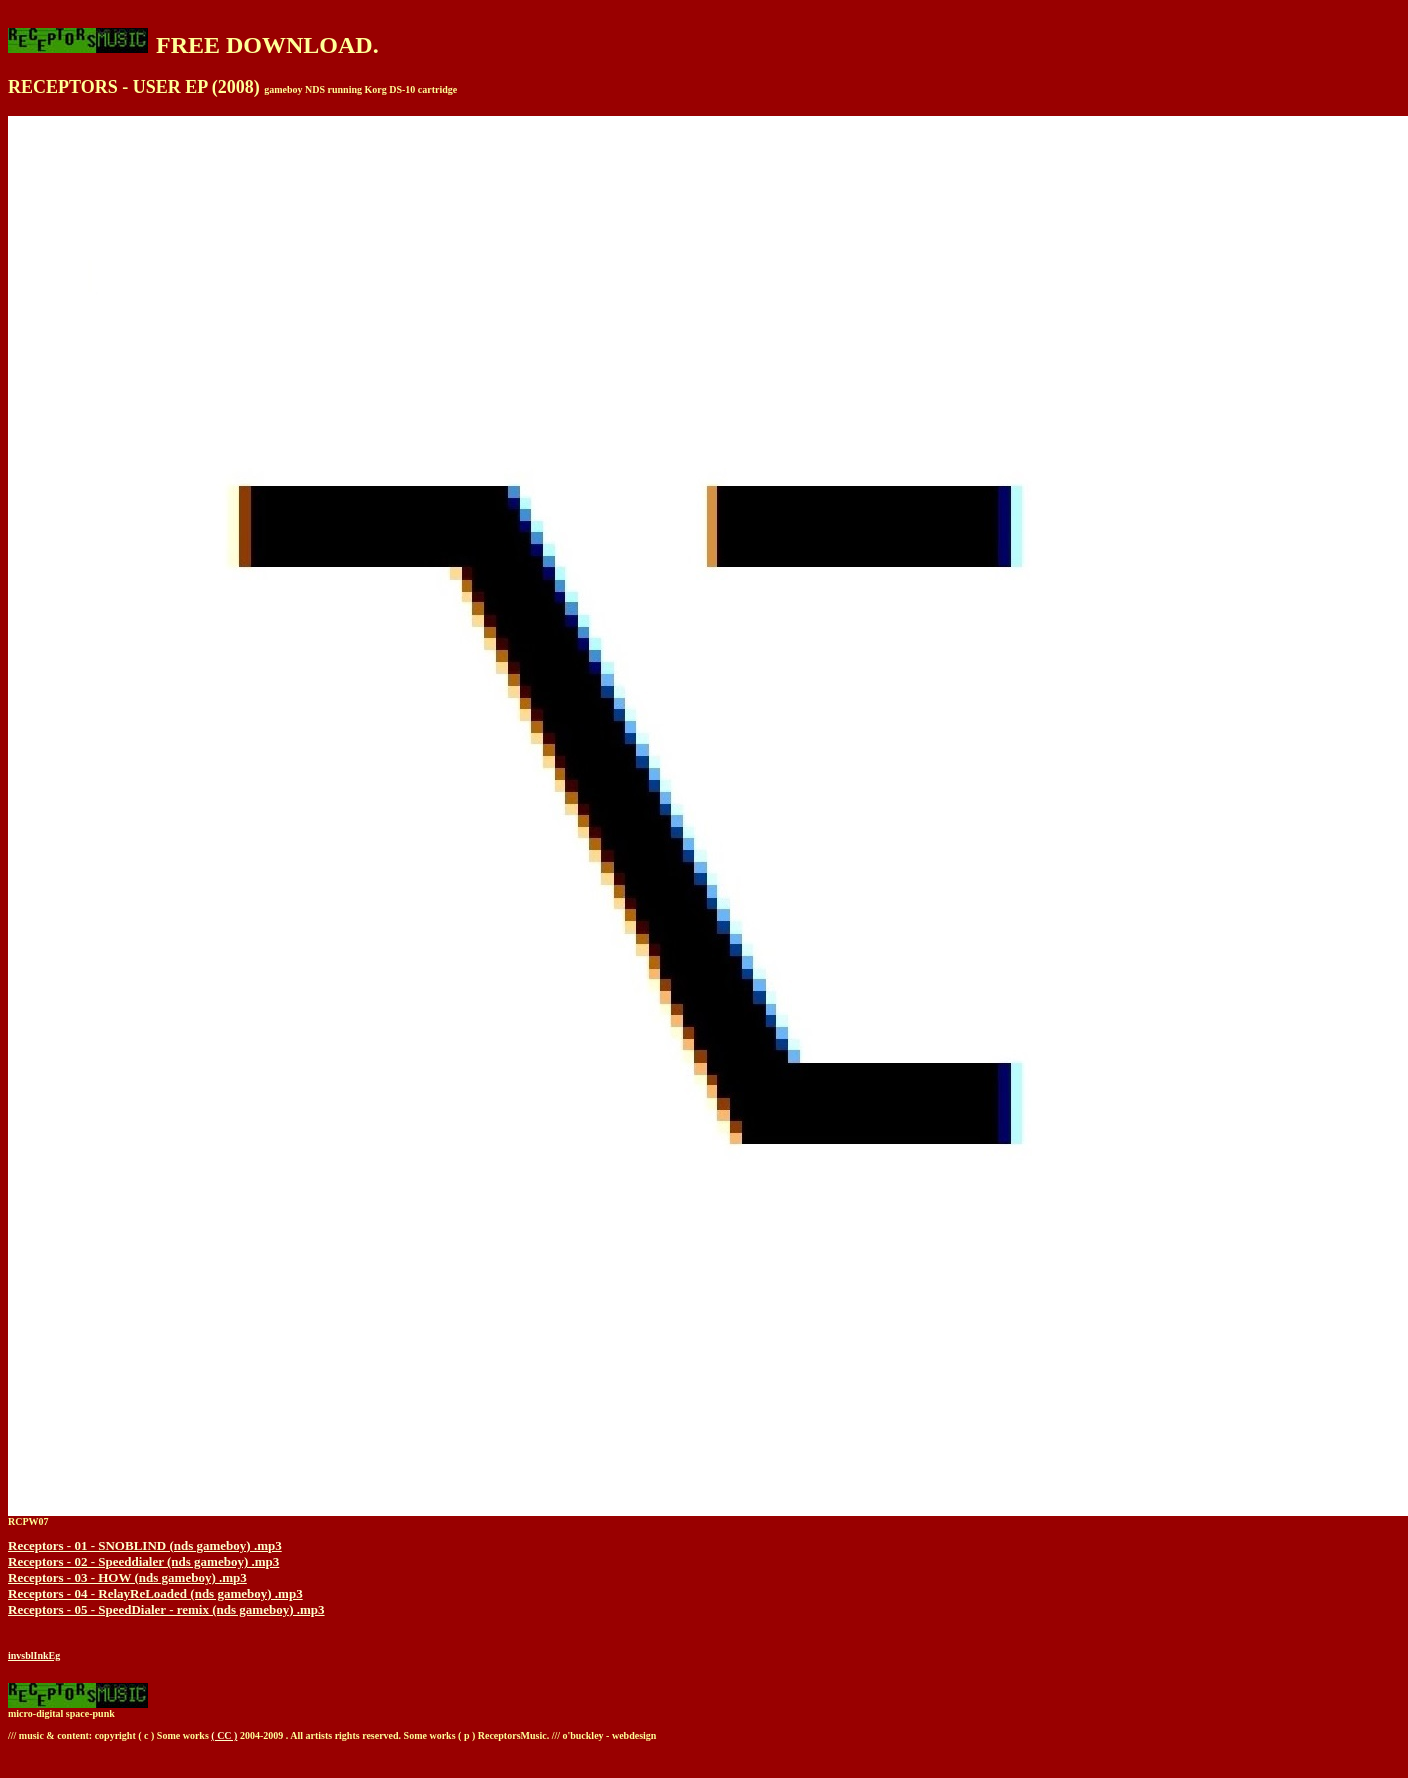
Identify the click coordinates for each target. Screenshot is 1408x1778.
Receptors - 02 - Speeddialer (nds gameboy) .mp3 (143, 1561)
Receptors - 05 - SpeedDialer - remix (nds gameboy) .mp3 (166, 1609)
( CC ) (224, 1735)
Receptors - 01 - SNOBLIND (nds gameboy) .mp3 (145, 1545)
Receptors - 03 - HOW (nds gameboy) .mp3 (127, 1577)
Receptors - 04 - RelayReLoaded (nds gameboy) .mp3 (155, 1593)
